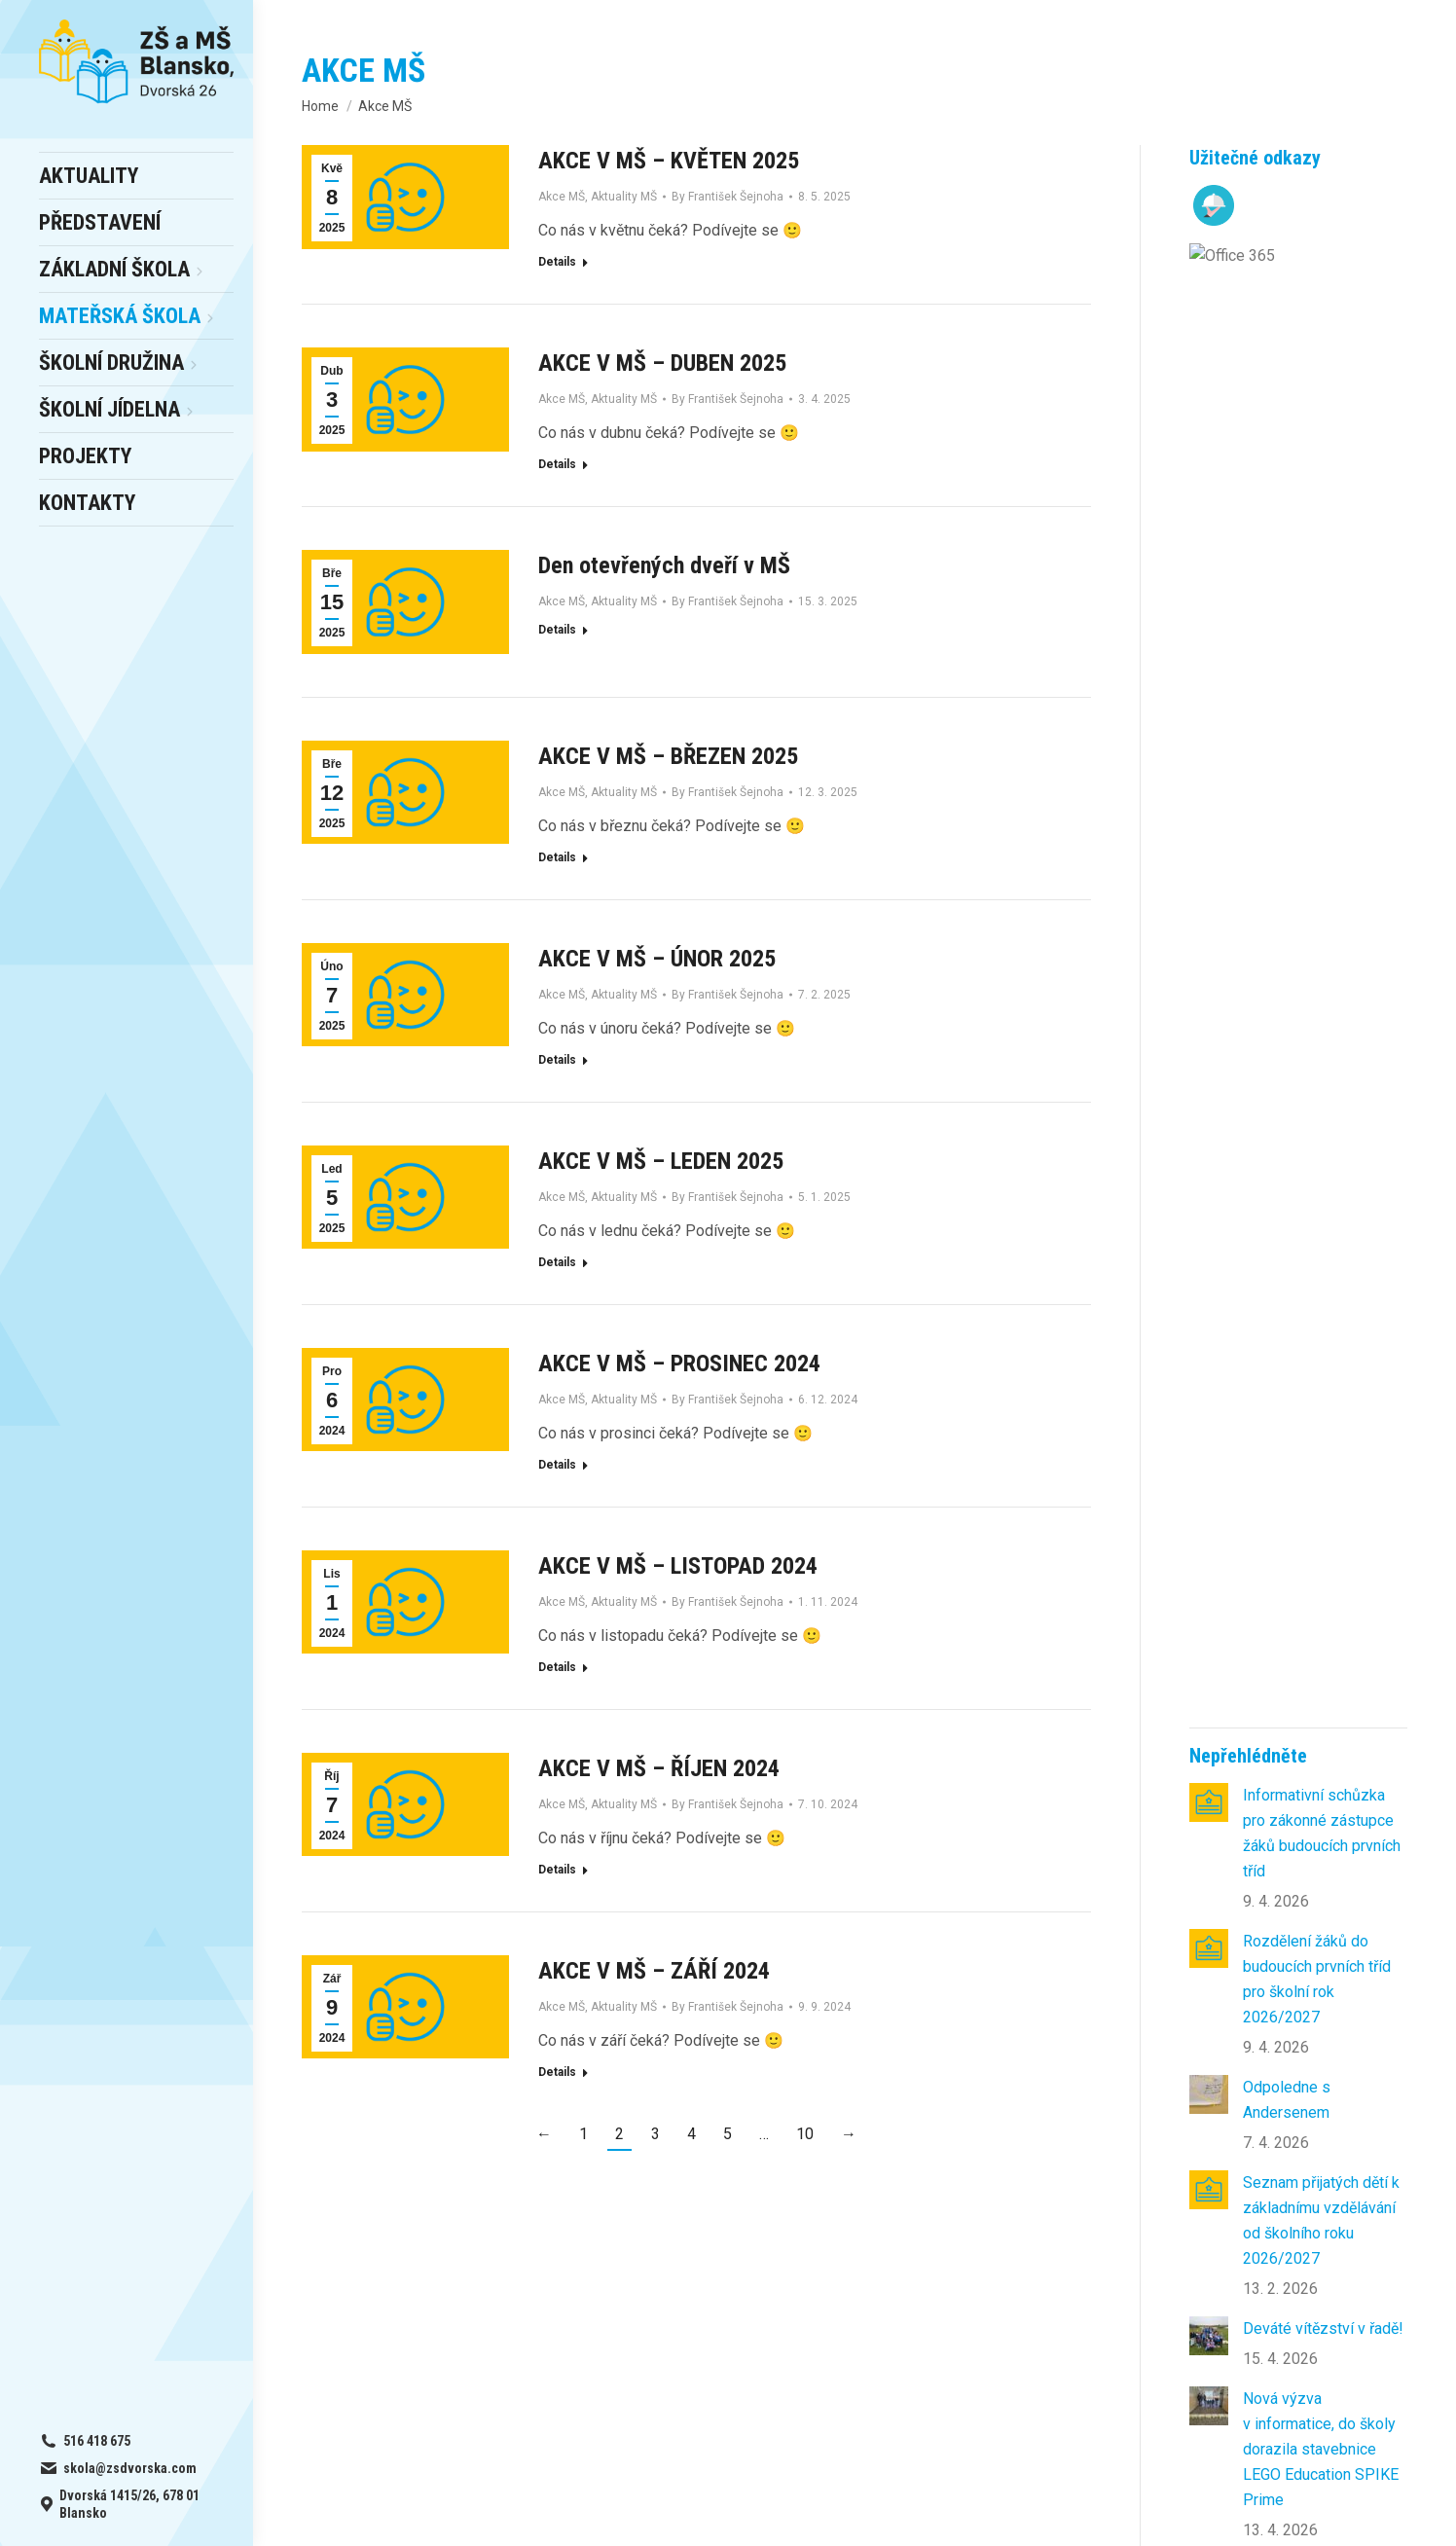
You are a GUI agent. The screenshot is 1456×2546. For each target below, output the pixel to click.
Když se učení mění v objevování (1314, 1208)
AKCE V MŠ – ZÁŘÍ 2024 (654, 1970)
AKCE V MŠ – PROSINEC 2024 (679, 1363)
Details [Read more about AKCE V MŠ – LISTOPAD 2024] (557, 1667)
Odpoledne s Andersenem (1286, 630)
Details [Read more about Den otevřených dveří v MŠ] (557, 629)
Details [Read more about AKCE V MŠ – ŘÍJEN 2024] (557, 1869)
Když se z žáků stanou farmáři (1320, 1113)
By (727, 196)
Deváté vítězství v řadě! (1323, 859)
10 (805, 2134)
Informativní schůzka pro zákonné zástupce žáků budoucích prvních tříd (1322, 363)
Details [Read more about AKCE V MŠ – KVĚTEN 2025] (557, 262)
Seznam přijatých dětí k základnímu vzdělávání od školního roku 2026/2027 (1321, 751)
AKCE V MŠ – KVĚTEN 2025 (668, 160)
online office (408, 2297)
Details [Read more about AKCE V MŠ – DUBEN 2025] (557, 464)
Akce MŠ (561, 196)
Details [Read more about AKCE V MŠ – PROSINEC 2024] (557, 1465)
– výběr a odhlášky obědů (433, 2272)
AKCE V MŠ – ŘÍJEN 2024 (659, 1768)
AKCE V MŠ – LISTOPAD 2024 (678, 1566)
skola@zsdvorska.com (1278, 2272)
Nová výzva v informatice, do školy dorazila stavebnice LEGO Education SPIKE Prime (1321, 979)
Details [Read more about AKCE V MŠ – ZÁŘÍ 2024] (557, 2072)
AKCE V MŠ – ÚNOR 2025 (657, 958)
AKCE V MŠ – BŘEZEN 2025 (668, 756)
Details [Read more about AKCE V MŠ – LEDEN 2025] (557, 1262)
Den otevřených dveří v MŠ (664, 565)
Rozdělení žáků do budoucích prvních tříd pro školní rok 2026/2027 (1317, 509)
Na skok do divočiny (1311, 1291)
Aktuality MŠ (624, 196)
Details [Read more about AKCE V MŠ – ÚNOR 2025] (557, 1060)
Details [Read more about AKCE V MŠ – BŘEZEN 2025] (557, 857)
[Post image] (1208, 332)
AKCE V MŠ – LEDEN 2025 (660, 1161)
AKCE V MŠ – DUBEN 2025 (662, 363)
